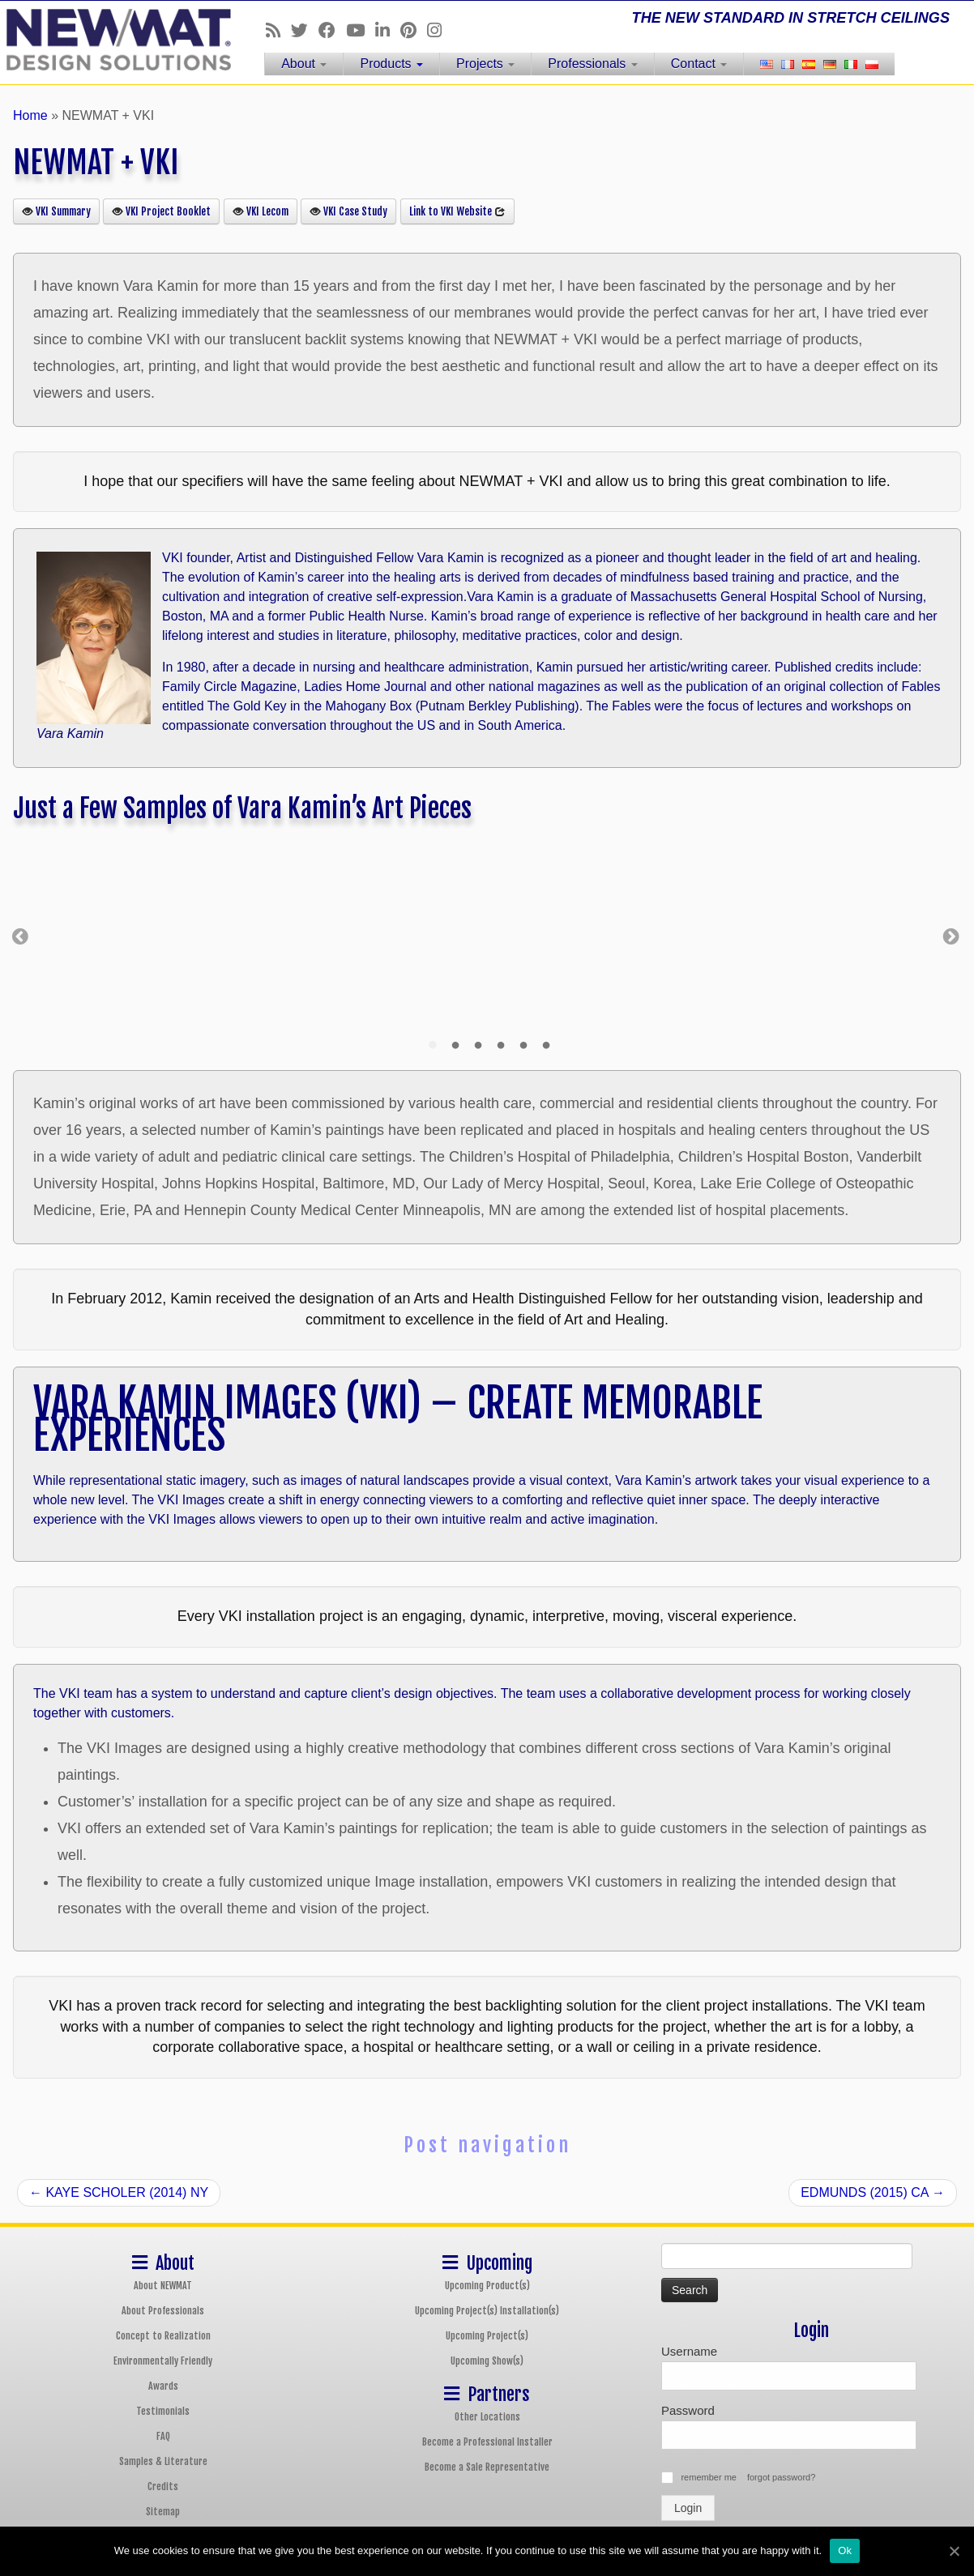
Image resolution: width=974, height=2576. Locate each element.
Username (689, 2351)
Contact (699, 63)
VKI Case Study (348, 211)
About (304, 63)
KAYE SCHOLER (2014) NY (118, 2192)
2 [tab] (455, 1046)
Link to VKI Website (457, 211)
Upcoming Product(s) (487, 2286)
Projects (485, 63)
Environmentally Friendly (162, 2361)
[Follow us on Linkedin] (387, 30)
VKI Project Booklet (161, 211)
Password (688, 2410)
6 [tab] (546, 1046)
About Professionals (163, 2311)
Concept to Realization (163, 2336)
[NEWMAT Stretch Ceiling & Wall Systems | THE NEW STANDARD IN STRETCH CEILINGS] (112, 39)
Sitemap (163, 2512)
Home (30, 115)
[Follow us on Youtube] (360, 30)
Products (391, 63)
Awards (163, 2386)
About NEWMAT (163, 2286)
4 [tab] (501, 1046)
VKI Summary (56, 211)
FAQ (163, 2436)
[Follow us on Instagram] (439, 30)
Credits (162, 2486)
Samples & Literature (163, 2461)
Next (951, 935)
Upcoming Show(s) (487, 2361)
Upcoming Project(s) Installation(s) (487, 2311)
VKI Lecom (260, 211)
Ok (845, 2550)
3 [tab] (478, 1046)
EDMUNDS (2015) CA (873, 2192)
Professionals (593, 63)
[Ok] (954, 2551)
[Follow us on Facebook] (332, 30)
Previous (20, 935)
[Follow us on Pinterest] (413, 30)
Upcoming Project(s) (487, 2336)
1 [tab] (433, 1046)
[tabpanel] (691, 935)
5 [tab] (523, 1046)
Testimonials (163, 2411)
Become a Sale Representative (487, 2467)
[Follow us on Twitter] (304, 30)
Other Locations (487, 2417)
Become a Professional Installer (487, 2442)
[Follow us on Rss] (278, 30)
